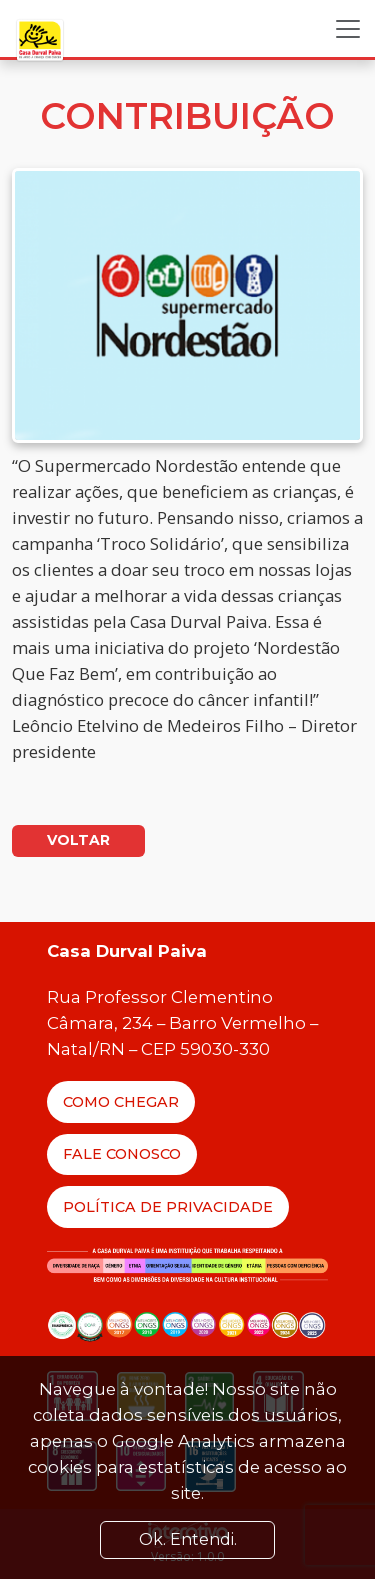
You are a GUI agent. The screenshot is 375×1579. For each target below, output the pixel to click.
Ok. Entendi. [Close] (188, 1539)
